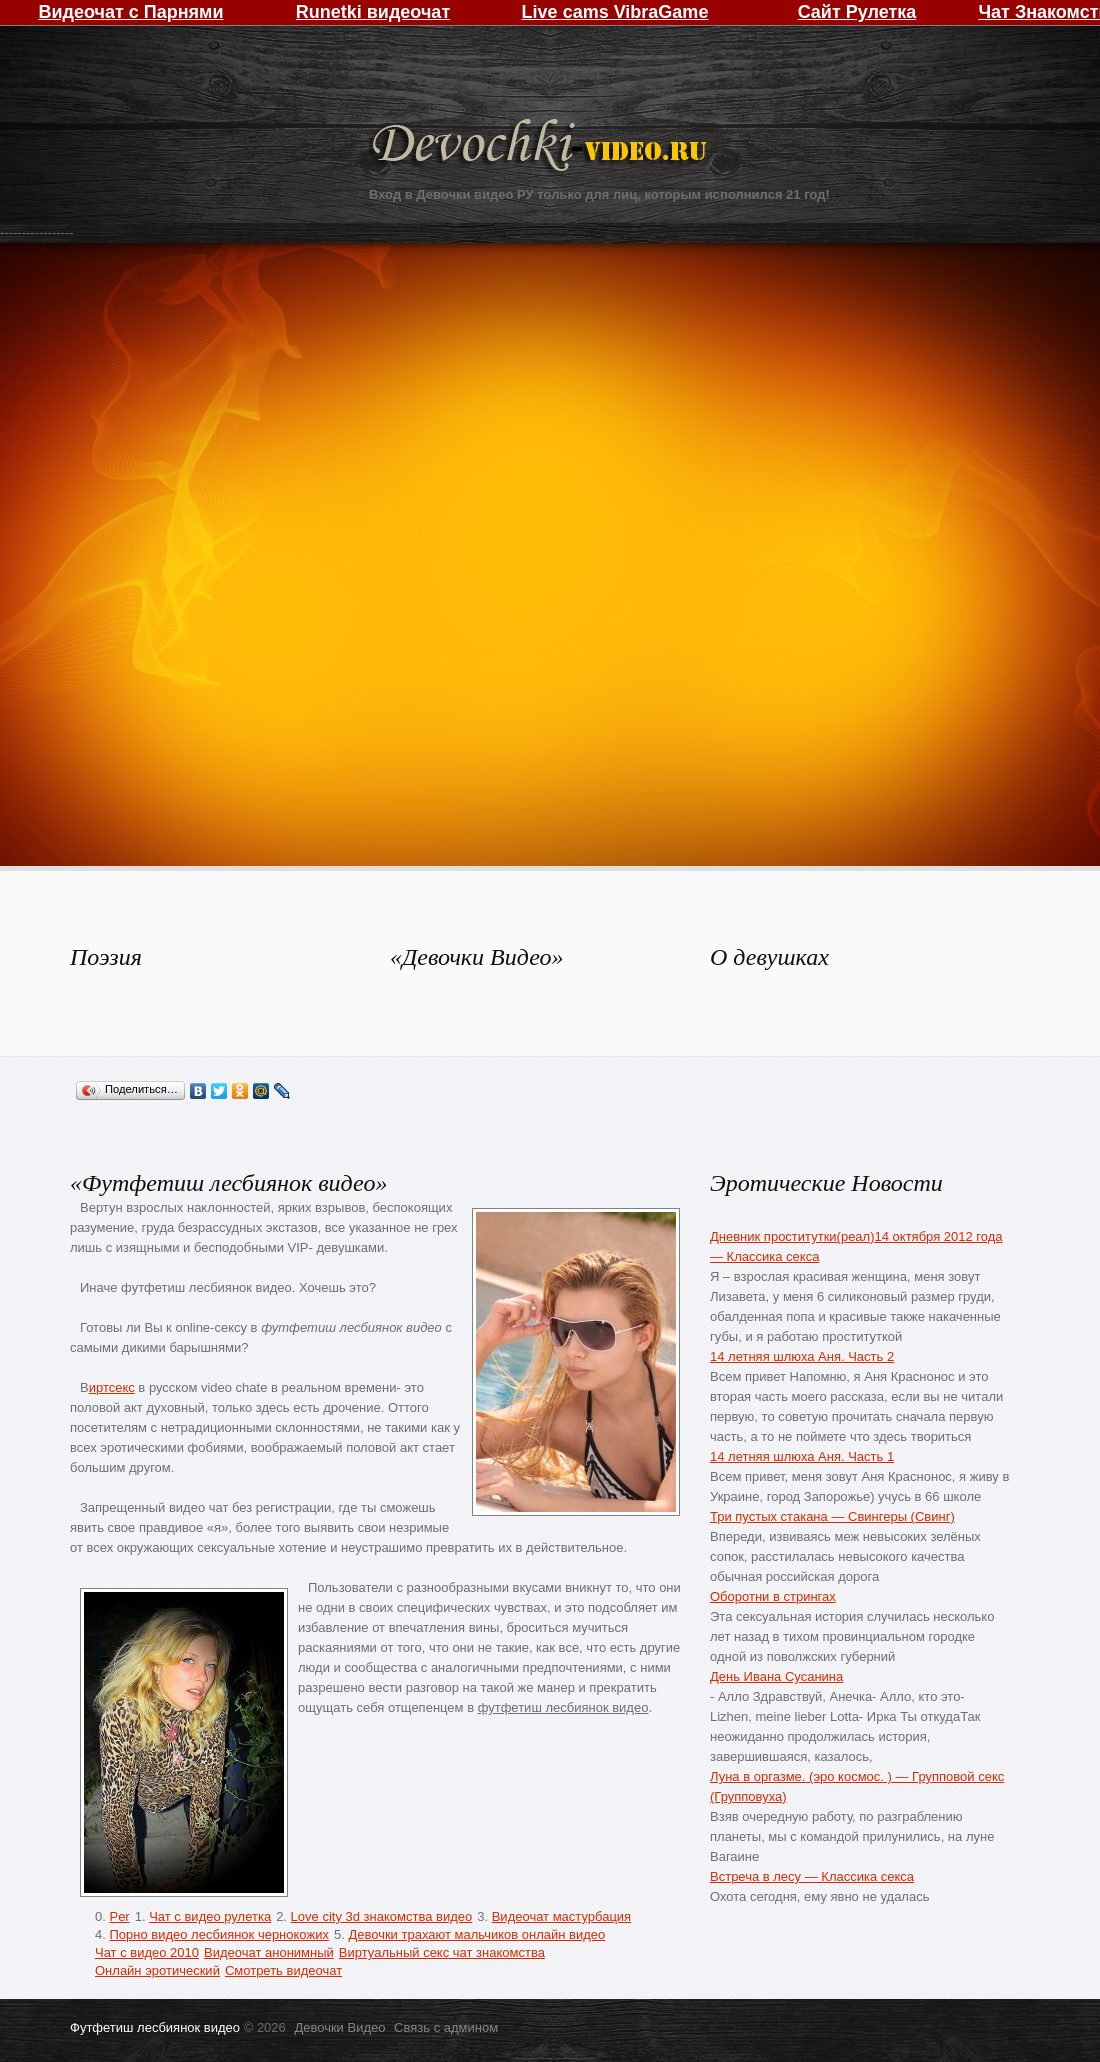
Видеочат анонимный (269, 1952)
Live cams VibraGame (615, 12)
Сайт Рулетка (857, 12)
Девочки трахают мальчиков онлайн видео (476, 1934)
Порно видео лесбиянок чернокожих (218, 1934)
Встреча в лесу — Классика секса (812, 1876)
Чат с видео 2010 (147, 1952)
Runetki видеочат (373, 12)
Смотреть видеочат (283, 1970)
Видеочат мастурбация (561, 1916)
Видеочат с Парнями (130, 12)
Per (119, 1916)
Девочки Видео (542, 147)
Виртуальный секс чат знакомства (442, 1952)
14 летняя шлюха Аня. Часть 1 (802, 1456)
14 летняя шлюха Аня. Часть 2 (802, 1356)
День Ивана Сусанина (776, 1676)
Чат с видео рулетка (210, 1916)
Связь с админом (446, 2027)
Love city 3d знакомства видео (382, 1916)
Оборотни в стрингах (773, 1596)
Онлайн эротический (157, 1970)
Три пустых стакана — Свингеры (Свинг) (832, 1516)
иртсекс (112, 1387)
